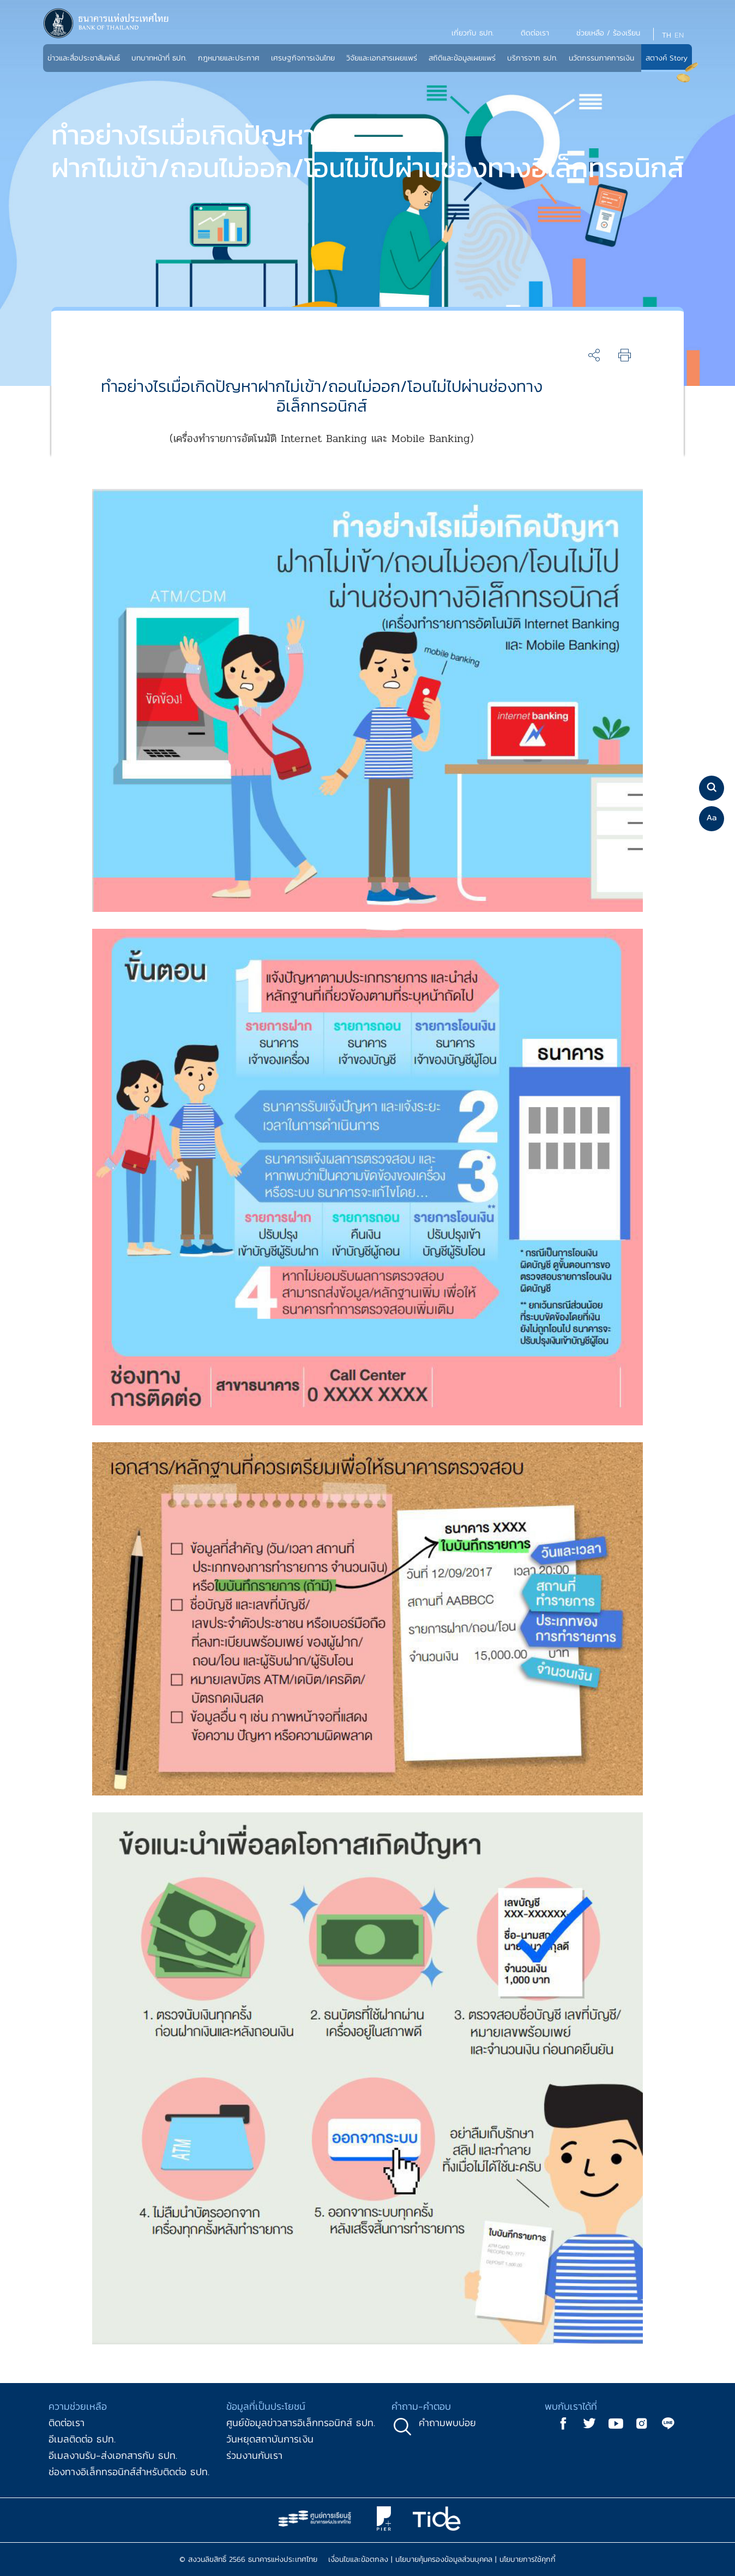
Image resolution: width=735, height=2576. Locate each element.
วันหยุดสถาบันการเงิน (270, 2439)
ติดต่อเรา (67, 2422)
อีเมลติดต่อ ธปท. (82, 2439)
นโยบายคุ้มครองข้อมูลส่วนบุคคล (443, 2559)
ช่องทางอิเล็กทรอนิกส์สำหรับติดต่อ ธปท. (129, 2471)
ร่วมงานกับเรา (254, 2455)
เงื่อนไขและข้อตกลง (358, 2559)
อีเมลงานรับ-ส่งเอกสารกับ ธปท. (113, 2455)
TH (666, 35)
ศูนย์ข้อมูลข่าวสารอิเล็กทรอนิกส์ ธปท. (300, 2422)
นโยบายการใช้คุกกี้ (527, 2559)
